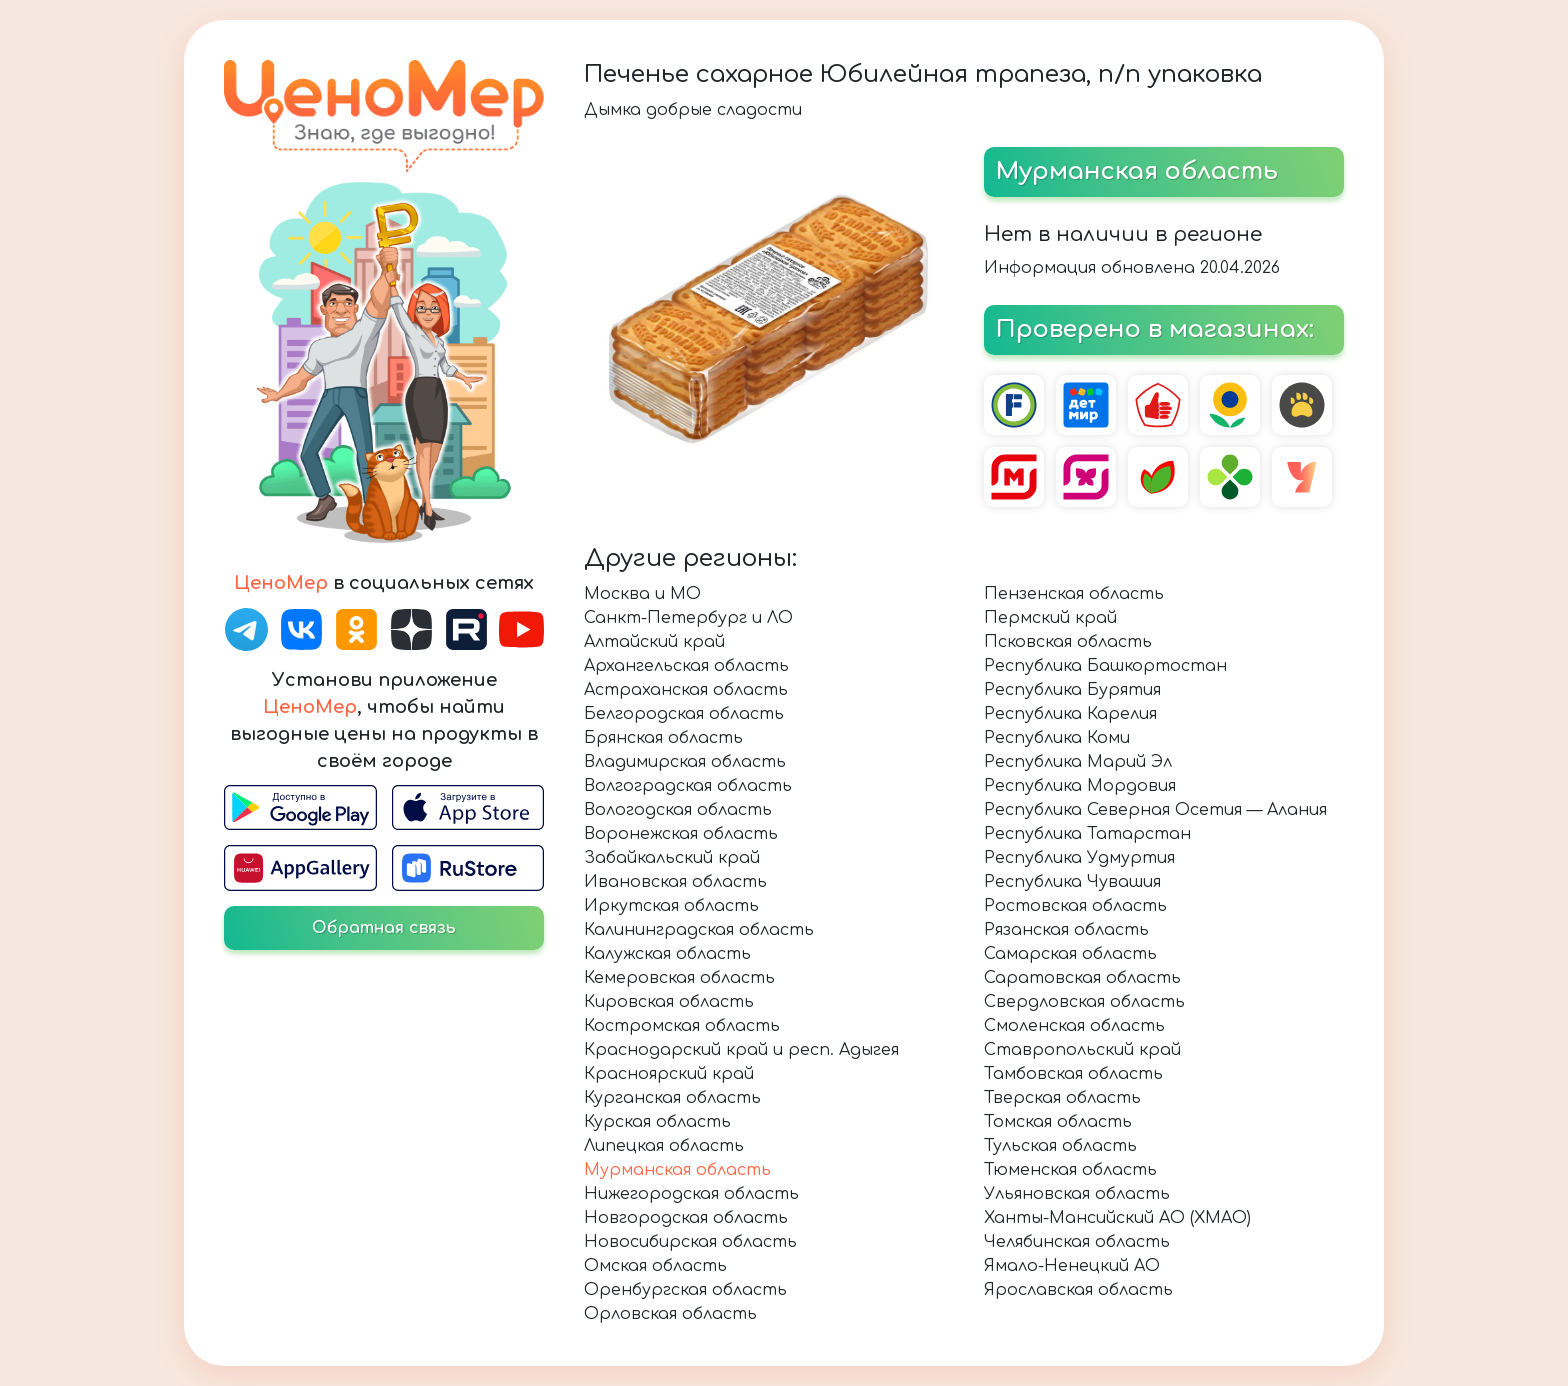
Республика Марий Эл (1078, 762)
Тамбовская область (1073, 1074)
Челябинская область (1077, 1242)
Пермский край (1050, 618)
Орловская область (670, 1314)
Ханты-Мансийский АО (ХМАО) (1117, 1218)
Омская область (655, 1266)
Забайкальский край (672, 858)
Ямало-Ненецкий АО (1072, 1266)
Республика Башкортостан (1105, 666)
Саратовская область (1082, 978)
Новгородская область (686, 1218)
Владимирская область (685, 762)
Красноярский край (669, 1074)
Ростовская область (1075, 906)
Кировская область (669, 1002)
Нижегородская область (691, 1194)
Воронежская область (681, 834)
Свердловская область (1084, 1002)
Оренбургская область (685, 1290)
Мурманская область (677, 1170)
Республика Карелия (1070, 714)
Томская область (1058, 1122)
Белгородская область (684, 714)
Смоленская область (1074, 1026)
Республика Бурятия (1072, 690)
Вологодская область (678, 810)
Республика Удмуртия (1079, 858)
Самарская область (1070, 954)
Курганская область (672, 1098)
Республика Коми (1057, 738)
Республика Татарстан (1087, 834)
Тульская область (1060, 1146)
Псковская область (1068, 642)
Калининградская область (699, 930)
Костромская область (682, 1026)
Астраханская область (686, 690)
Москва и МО (642, 594)
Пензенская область (1074, 594)
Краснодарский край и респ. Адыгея (741, 1050)
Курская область (657, 1122)
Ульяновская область (1077, 1194)
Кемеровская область (679, 978)
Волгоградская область (688, 786)
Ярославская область (1078, 1290)
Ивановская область (675, 882)
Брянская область (663, 738)
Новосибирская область (690, 1242)
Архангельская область (686, 666)
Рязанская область (1066, 930)
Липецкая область (664, 1146)
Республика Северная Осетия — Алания (1155, 810)
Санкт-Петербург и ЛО (688, 618)
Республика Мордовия (1080, 786)
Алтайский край (654, 642)
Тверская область (1062, 1098)
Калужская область (667, 954)
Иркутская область (671, 906)
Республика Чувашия (1072, 882)
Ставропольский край (1082, 1050)
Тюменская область (1070, 1170)
